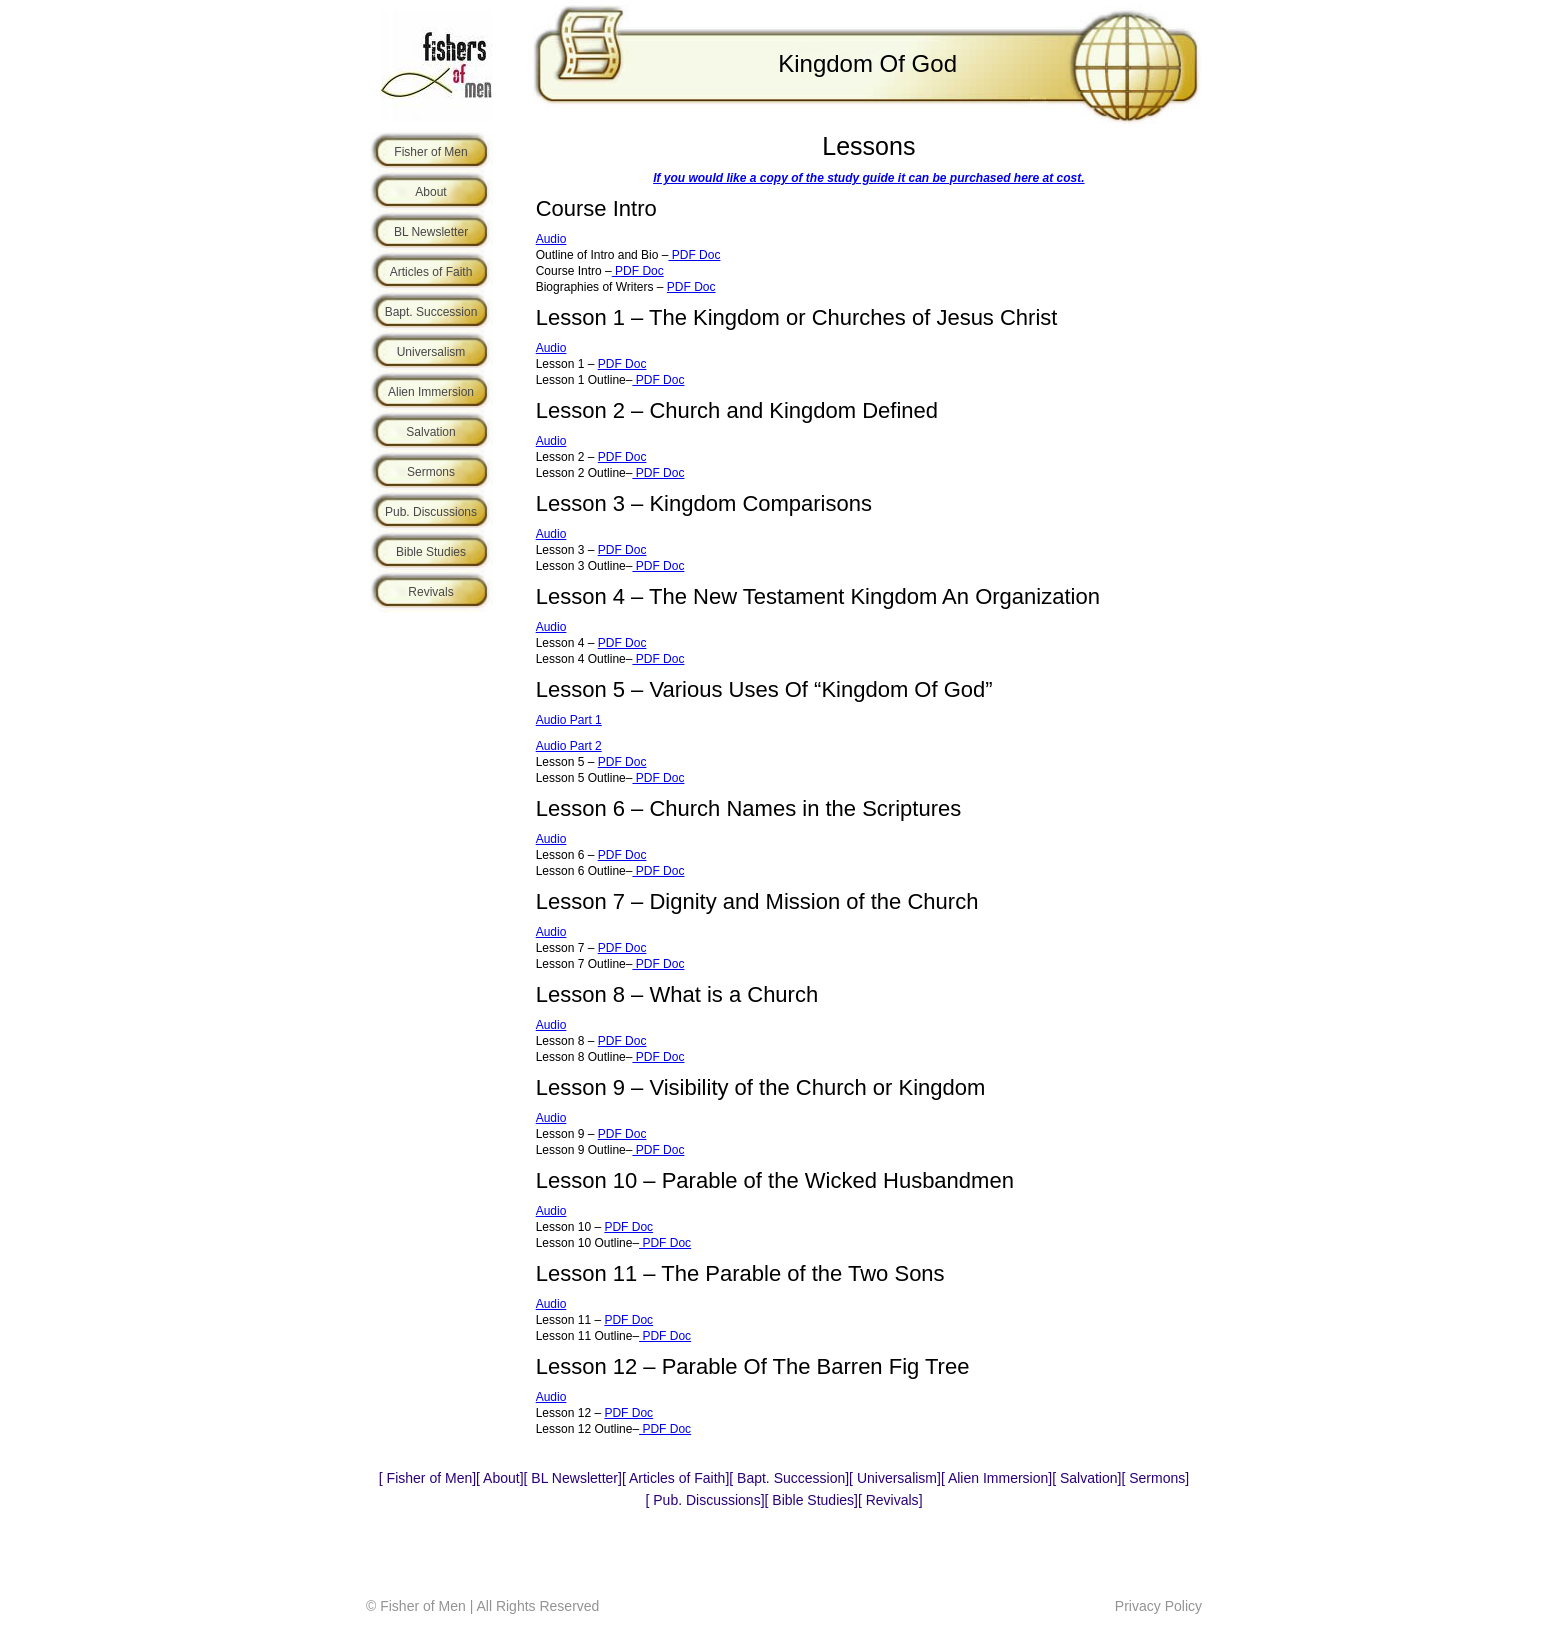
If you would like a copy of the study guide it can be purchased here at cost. (868, 178)
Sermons (431, 472)
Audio (551, 239)
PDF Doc (694, 255)
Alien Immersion (431, 392)
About (430, 192)
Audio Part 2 (569, 746)
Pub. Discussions (431, 512)
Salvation (430, 432)
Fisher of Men (430, 152)
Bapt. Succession (431, 312)
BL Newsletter (431, 232)
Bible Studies (431, 552)
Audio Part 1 (569, 720)
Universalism (431, 352)
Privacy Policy (1158, 1606)
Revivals (430, 592)
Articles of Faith (431, 272)
